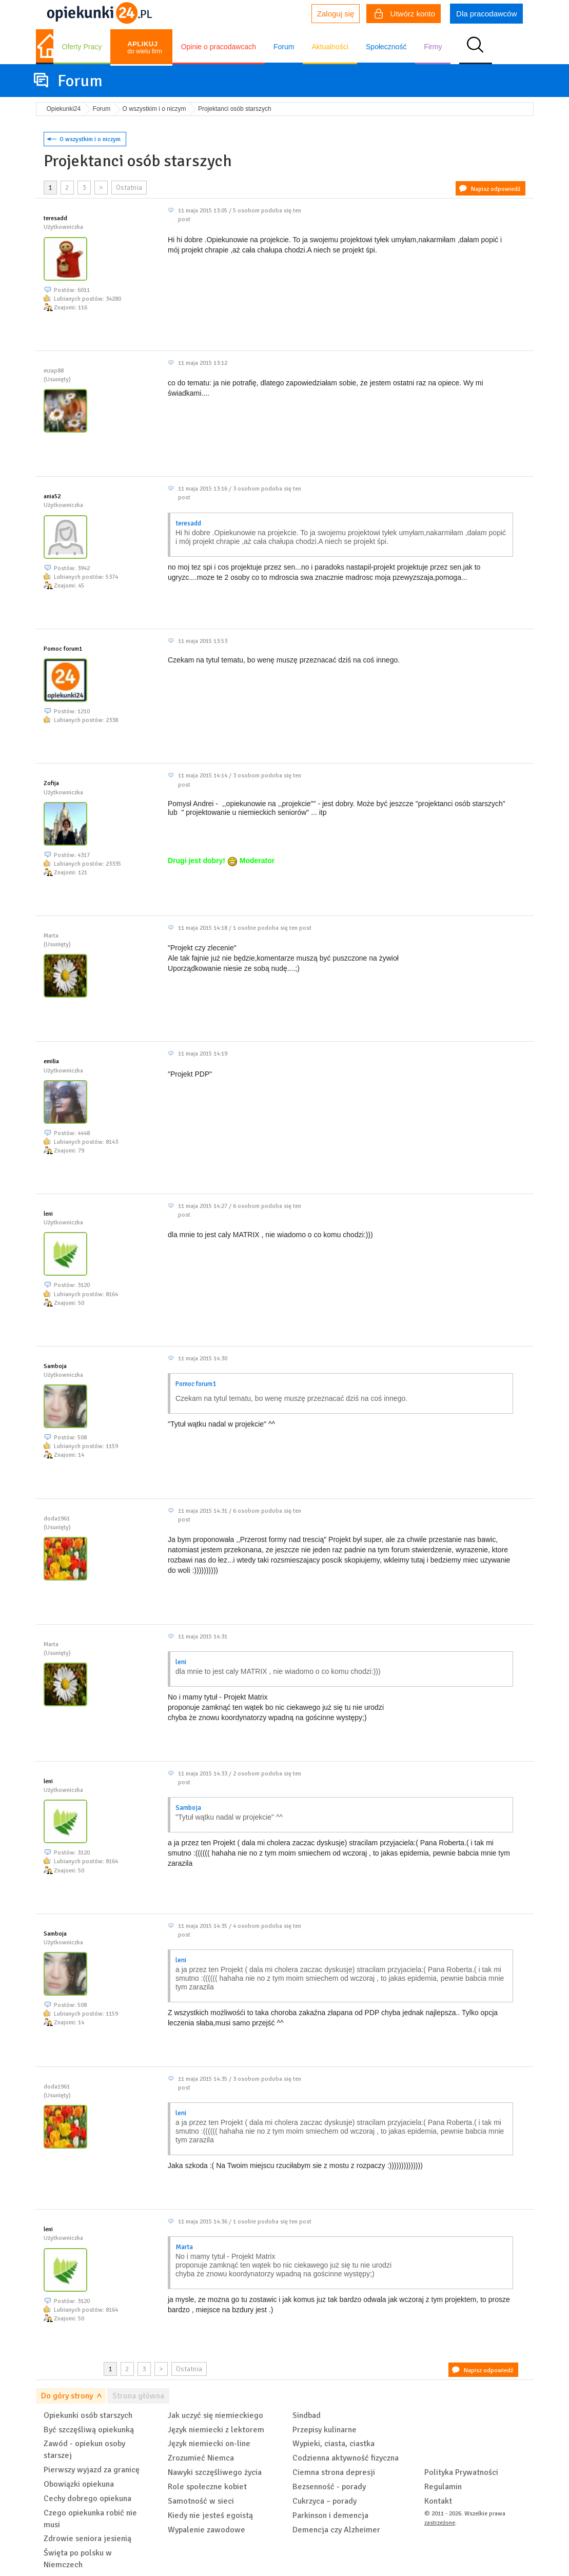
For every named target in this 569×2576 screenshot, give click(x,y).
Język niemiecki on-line (209, 2443)
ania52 (52, 496)
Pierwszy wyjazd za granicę (92, 2470)
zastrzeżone (439, 2523)
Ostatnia (129, 187)
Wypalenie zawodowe (206, 2530)
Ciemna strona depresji (333, 2472)
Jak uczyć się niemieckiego (215, 2415)
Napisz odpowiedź (495, 189)
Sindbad (306, 2415)
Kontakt (438, 2501)
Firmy (433, 47)
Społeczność (386, 47)
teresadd (55, 218)
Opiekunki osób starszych (88, 2415)
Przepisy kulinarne (324, 2430)
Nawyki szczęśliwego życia (215, 2472)
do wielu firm (144, 47)
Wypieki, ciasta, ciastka (333, 2443)
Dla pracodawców (486, 13)
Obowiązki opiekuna (79, 2484)
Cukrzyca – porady (324, 2501)
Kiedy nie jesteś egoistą (210, 2515)
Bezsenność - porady (329, 2487)
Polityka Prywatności (461, 2472)
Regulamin (443, 2487)
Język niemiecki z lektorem (216, 2430)
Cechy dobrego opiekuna (87, 2498)
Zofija (51, 783)
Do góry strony (67, 2396)
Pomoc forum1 (63, 649)
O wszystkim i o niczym (90, 139)
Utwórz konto (405, 15)
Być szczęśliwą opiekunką (89, 2430)
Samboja (55, 1366)
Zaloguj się (336, 13)
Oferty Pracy (82, 47)
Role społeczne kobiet (207, 2487)
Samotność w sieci (201, 2501)
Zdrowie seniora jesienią (87, 2538)
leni (48, 1214)
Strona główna (138, 2396)
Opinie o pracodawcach (218, 47)
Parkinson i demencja (330, 2515)
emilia (51, 1061)
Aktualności (329, 47)
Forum (283, 47)
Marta (184, 2247)
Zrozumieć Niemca (201, 2458)
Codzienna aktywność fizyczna (345, 2458)
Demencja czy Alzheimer (336, 2530)
